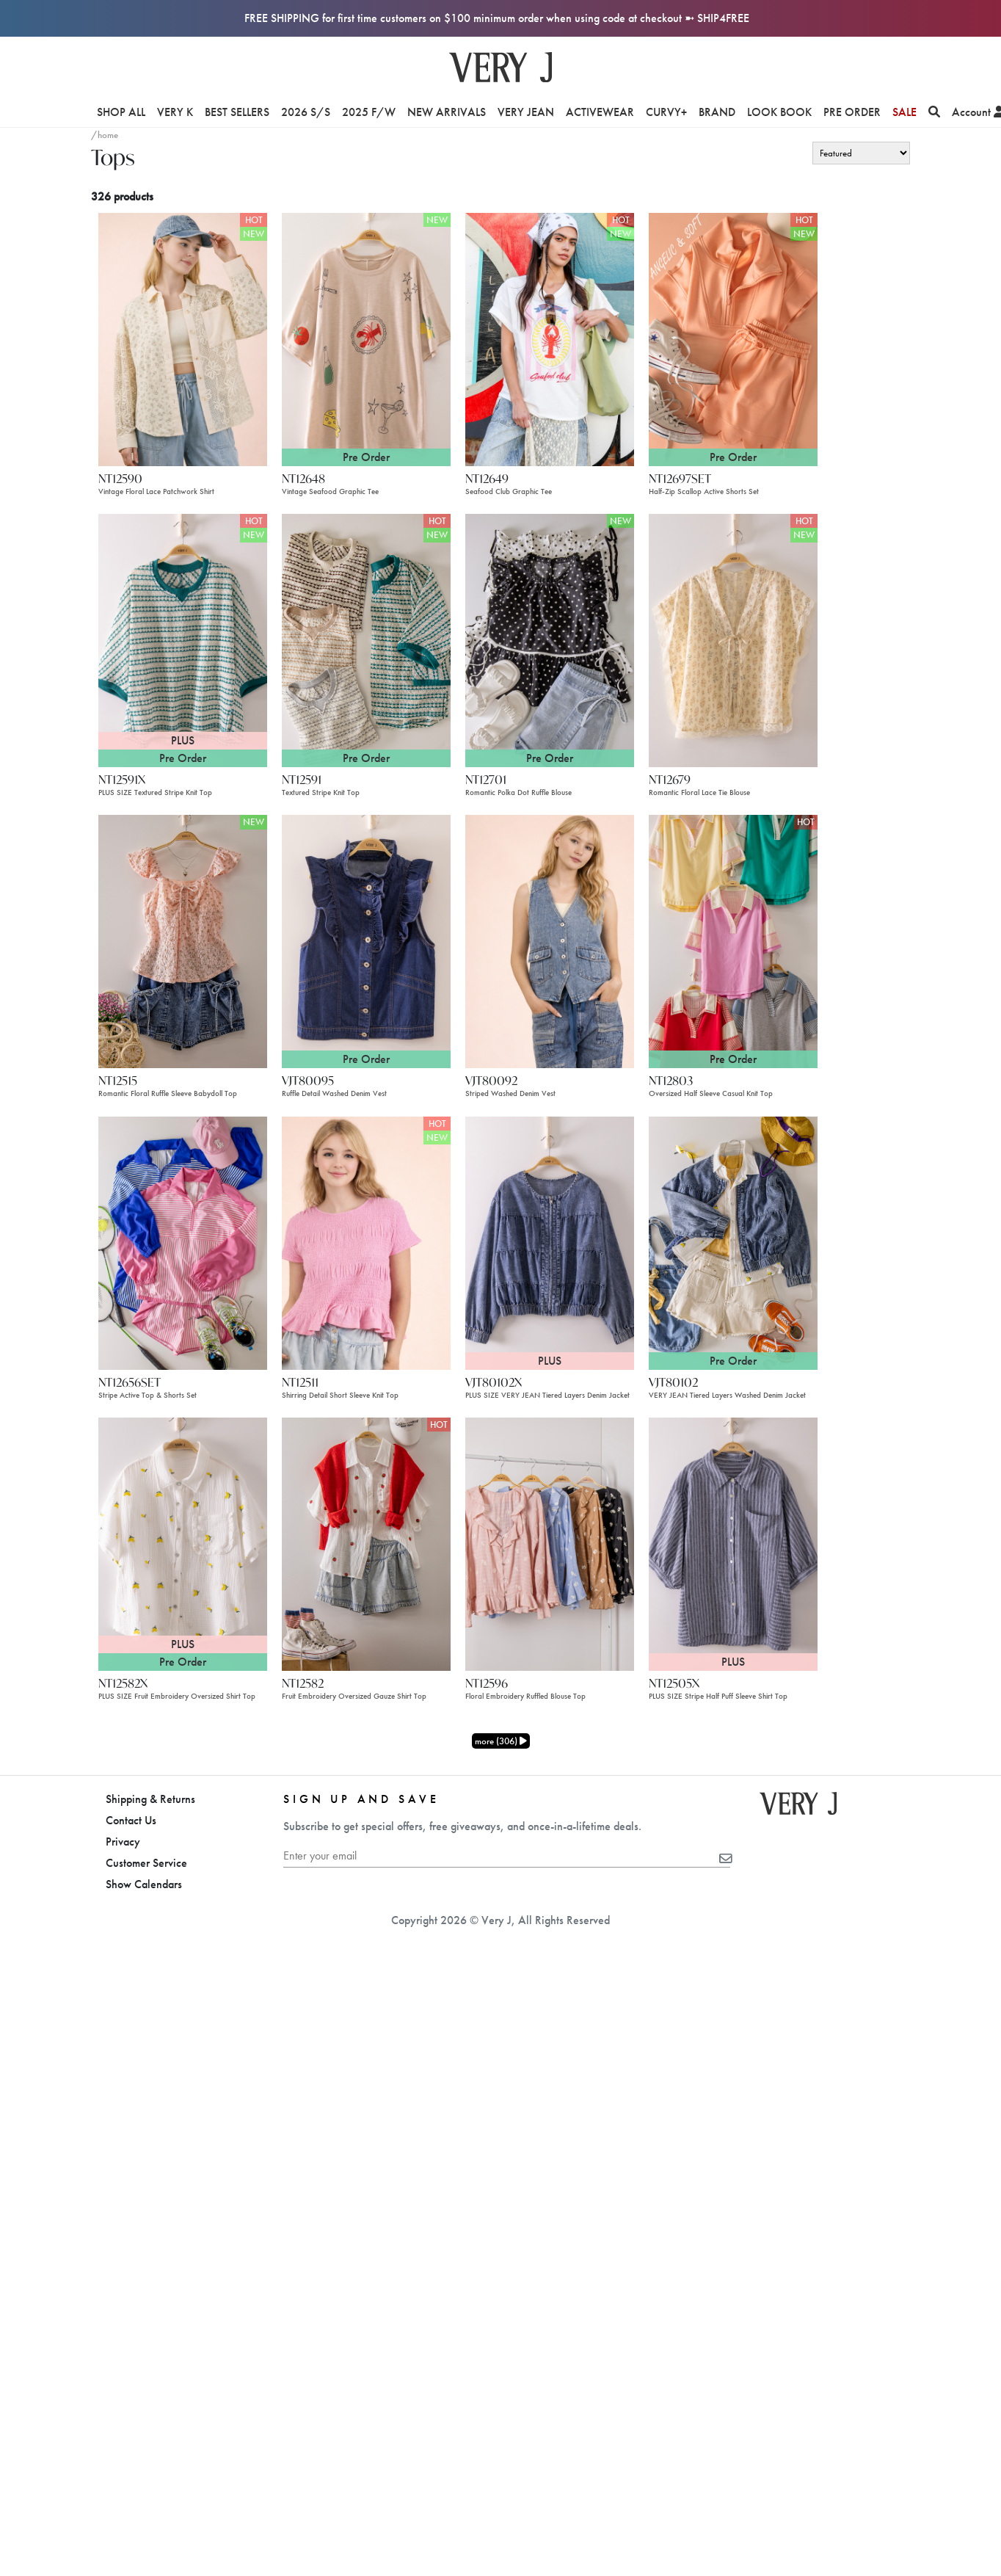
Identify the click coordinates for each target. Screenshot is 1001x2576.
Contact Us (131, 1820)
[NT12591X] (182, 639)
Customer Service (146, 1863)
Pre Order (852, 112)
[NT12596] (549, 1542)
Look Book (779, 112)
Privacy (123, 1841)
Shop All (121, 112)
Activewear (600, 112)
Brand (717, 112)
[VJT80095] (366, 940)
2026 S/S (305, 112)
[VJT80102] (733, 1241)
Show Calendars (144, 1884)
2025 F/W (369, 112)
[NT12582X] (182, 1542)
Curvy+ (666, 112)
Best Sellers (237, 112)
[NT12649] (549, 338)
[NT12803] (733, 940)
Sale (904, 112)
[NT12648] (366, 338)
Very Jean (526, 112)
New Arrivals (446, 112)
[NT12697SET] (733, 338)
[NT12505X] (733, 1542)
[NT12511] (366, 1241)
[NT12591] (366, 639)
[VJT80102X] (549, 1241)
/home (104, 134)
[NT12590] (182, 338)
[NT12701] (549, 639)
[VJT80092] (549, 940)
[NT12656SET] (182, 1241)
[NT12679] (733, 639)
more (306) (501, 1741)
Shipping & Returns (150, 1799)
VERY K (175, 112)
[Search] (934, 112)
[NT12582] (366, 1542)
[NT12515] (182, 940)
